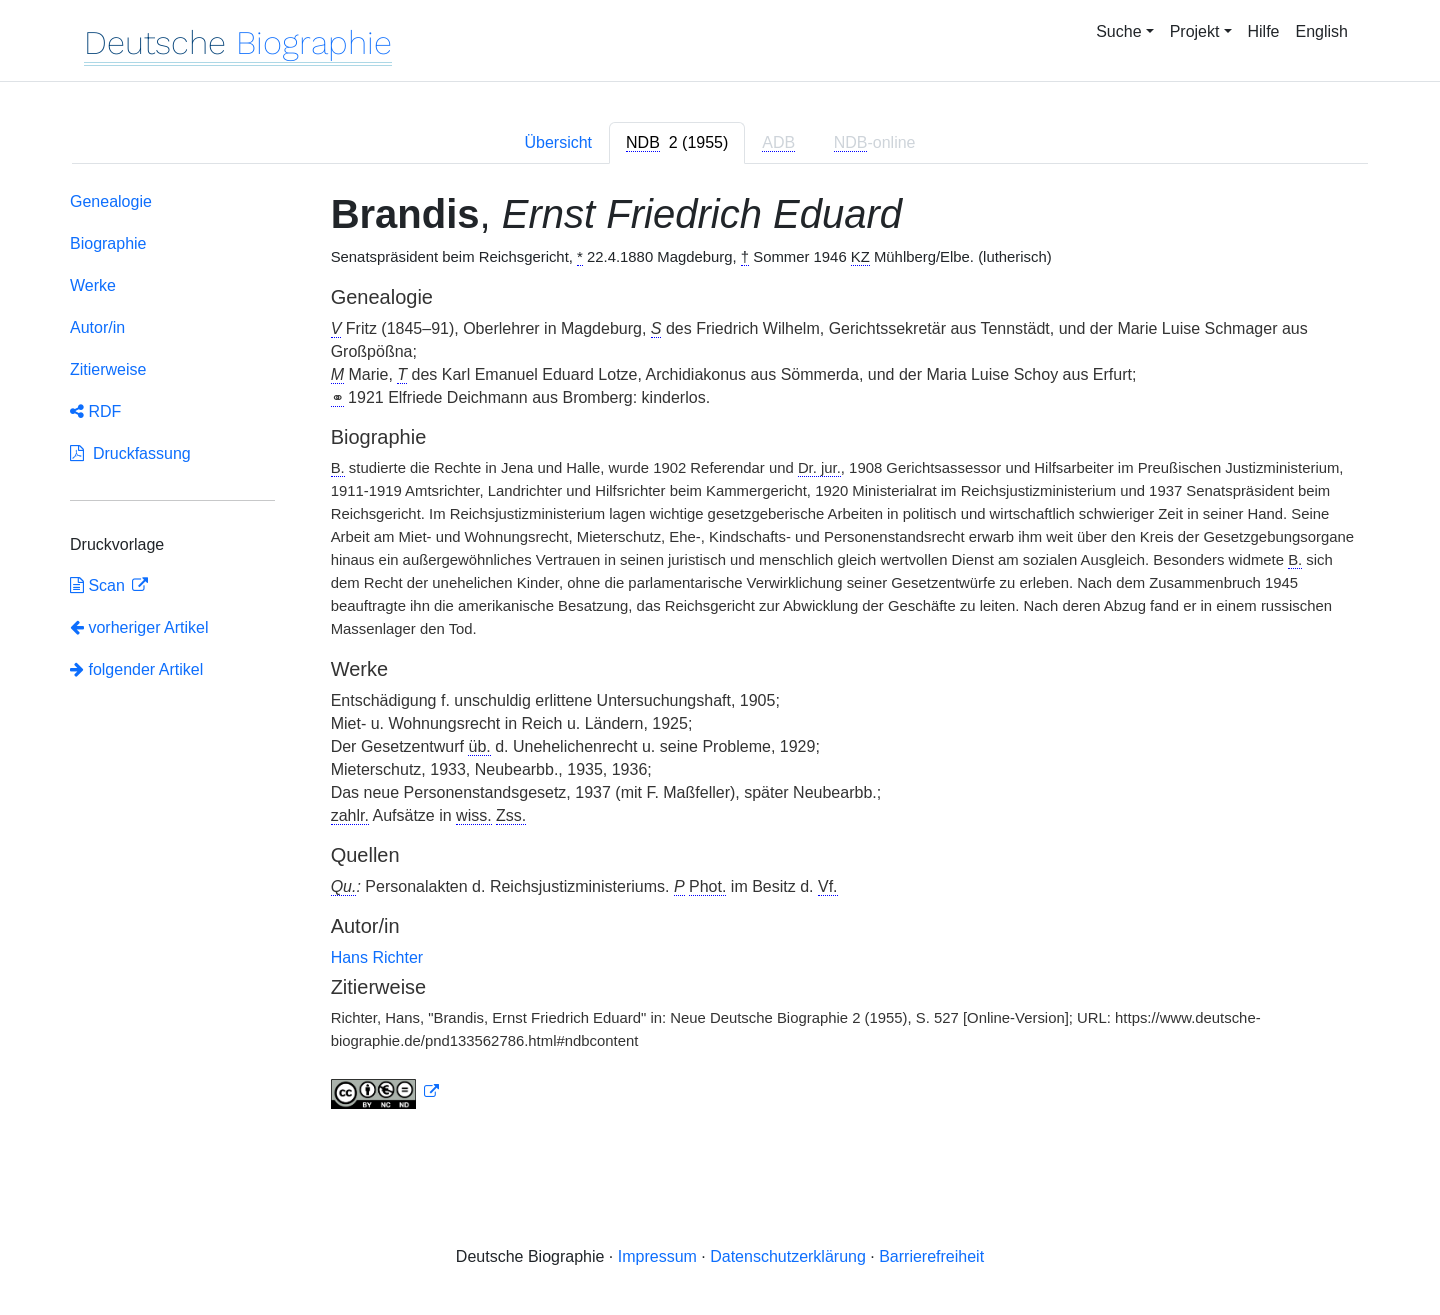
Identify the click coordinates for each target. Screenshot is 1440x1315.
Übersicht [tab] (558, 142)
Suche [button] (1118, 31)
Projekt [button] (1195, 31)
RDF (95, 411)
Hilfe (1264, 31)
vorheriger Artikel (139, 627)
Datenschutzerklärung (788, 1256)
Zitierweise (108, 369)
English (1322, 31)
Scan (99, 585)
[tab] (677, 143)
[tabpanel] (720, 654)
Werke (93, 285)
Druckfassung (130, 453)
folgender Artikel (136, 669)
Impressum (657, 1256)
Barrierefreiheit (931, 1256)
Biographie (108, 243)
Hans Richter (377, 957)
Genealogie (111, 201)
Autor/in (97, 327)
